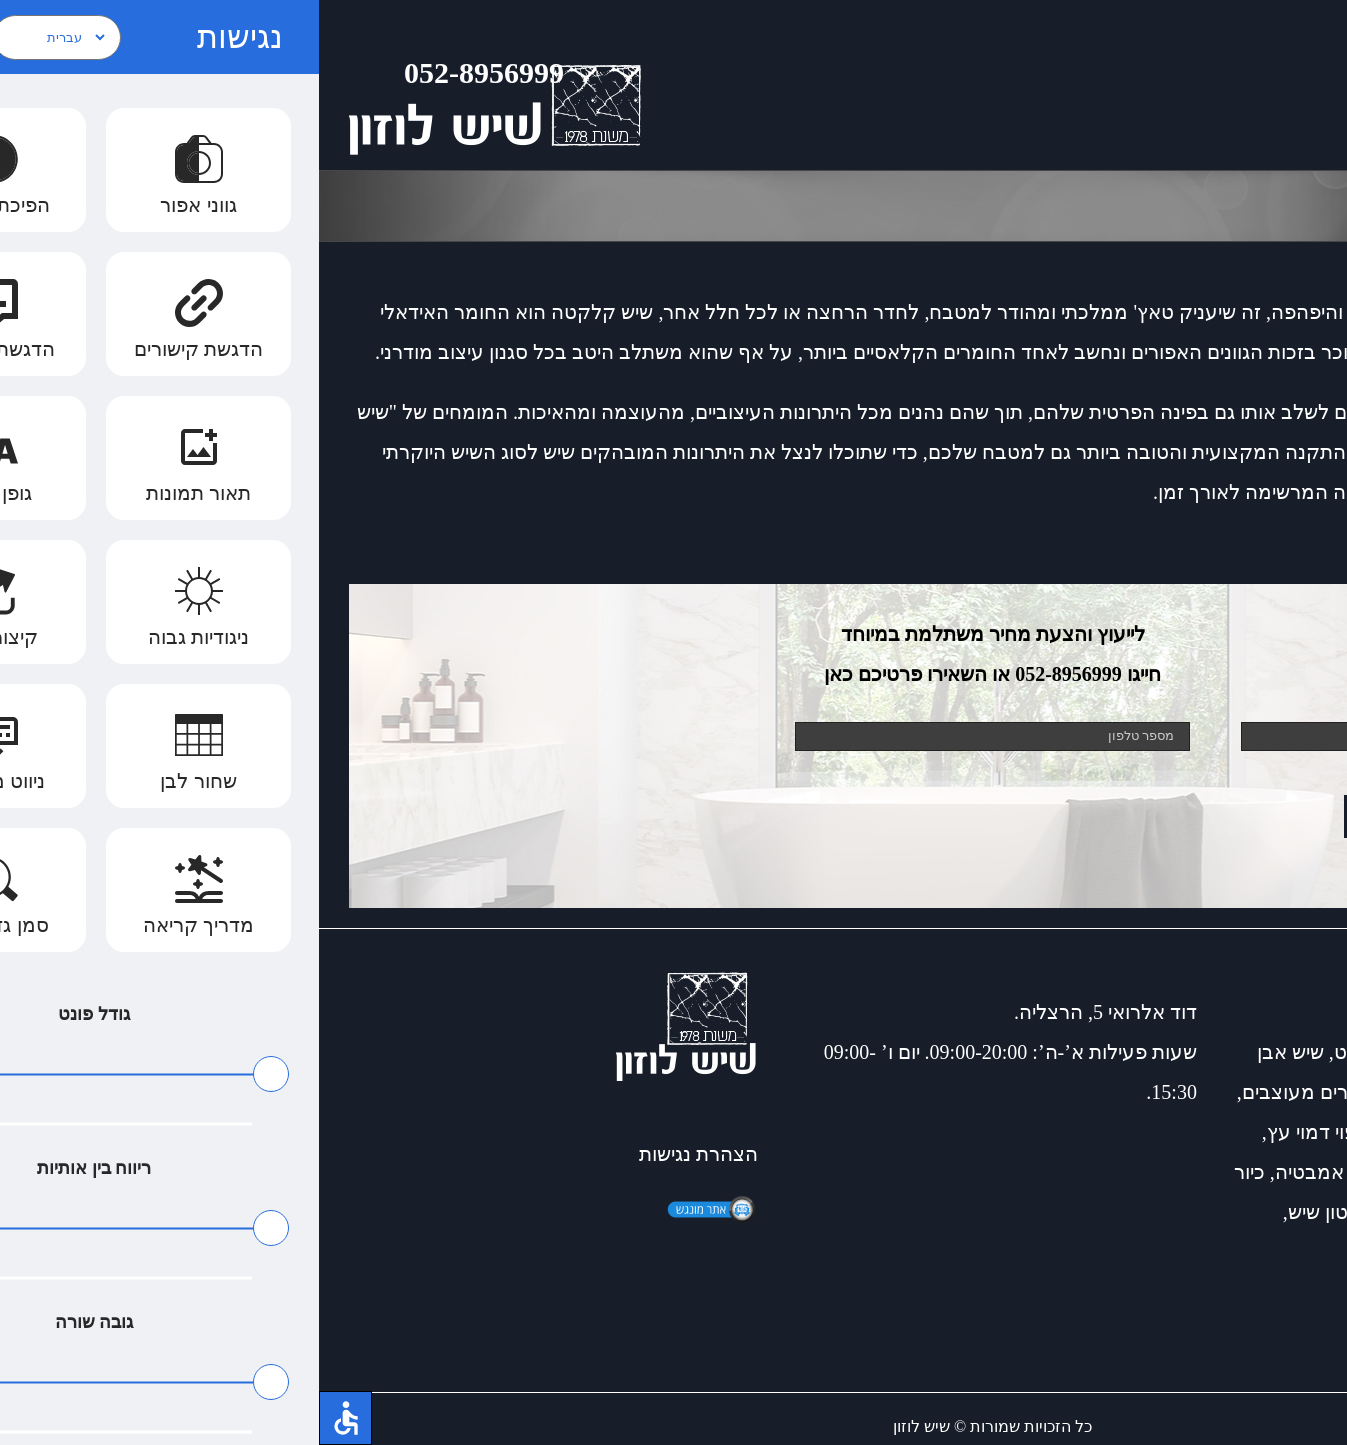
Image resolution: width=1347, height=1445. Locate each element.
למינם (1234, 1252)
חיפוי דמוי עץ (1001, 1132)
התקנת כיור (1268, 1172)
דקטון (1293, 1252)
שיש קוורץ (1232, 1212)
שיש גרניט (1055, 1052)
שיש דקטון (1148, 1052)
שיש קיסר (1098, 1092)
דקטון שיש (1011, 1212)
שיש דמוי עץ (1114, 1132)
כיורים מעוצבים (986, 1092)
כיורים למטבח (1259, 1052)
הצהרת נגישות (379, 1154)
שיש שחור (1170, 1172)
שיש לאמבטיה (1206, 1092)
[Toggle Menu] (1302, 85)
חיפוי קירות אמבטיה (1038, 1172)
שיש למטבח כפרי (1245, 1132)
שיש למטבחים (1122, 1212)
